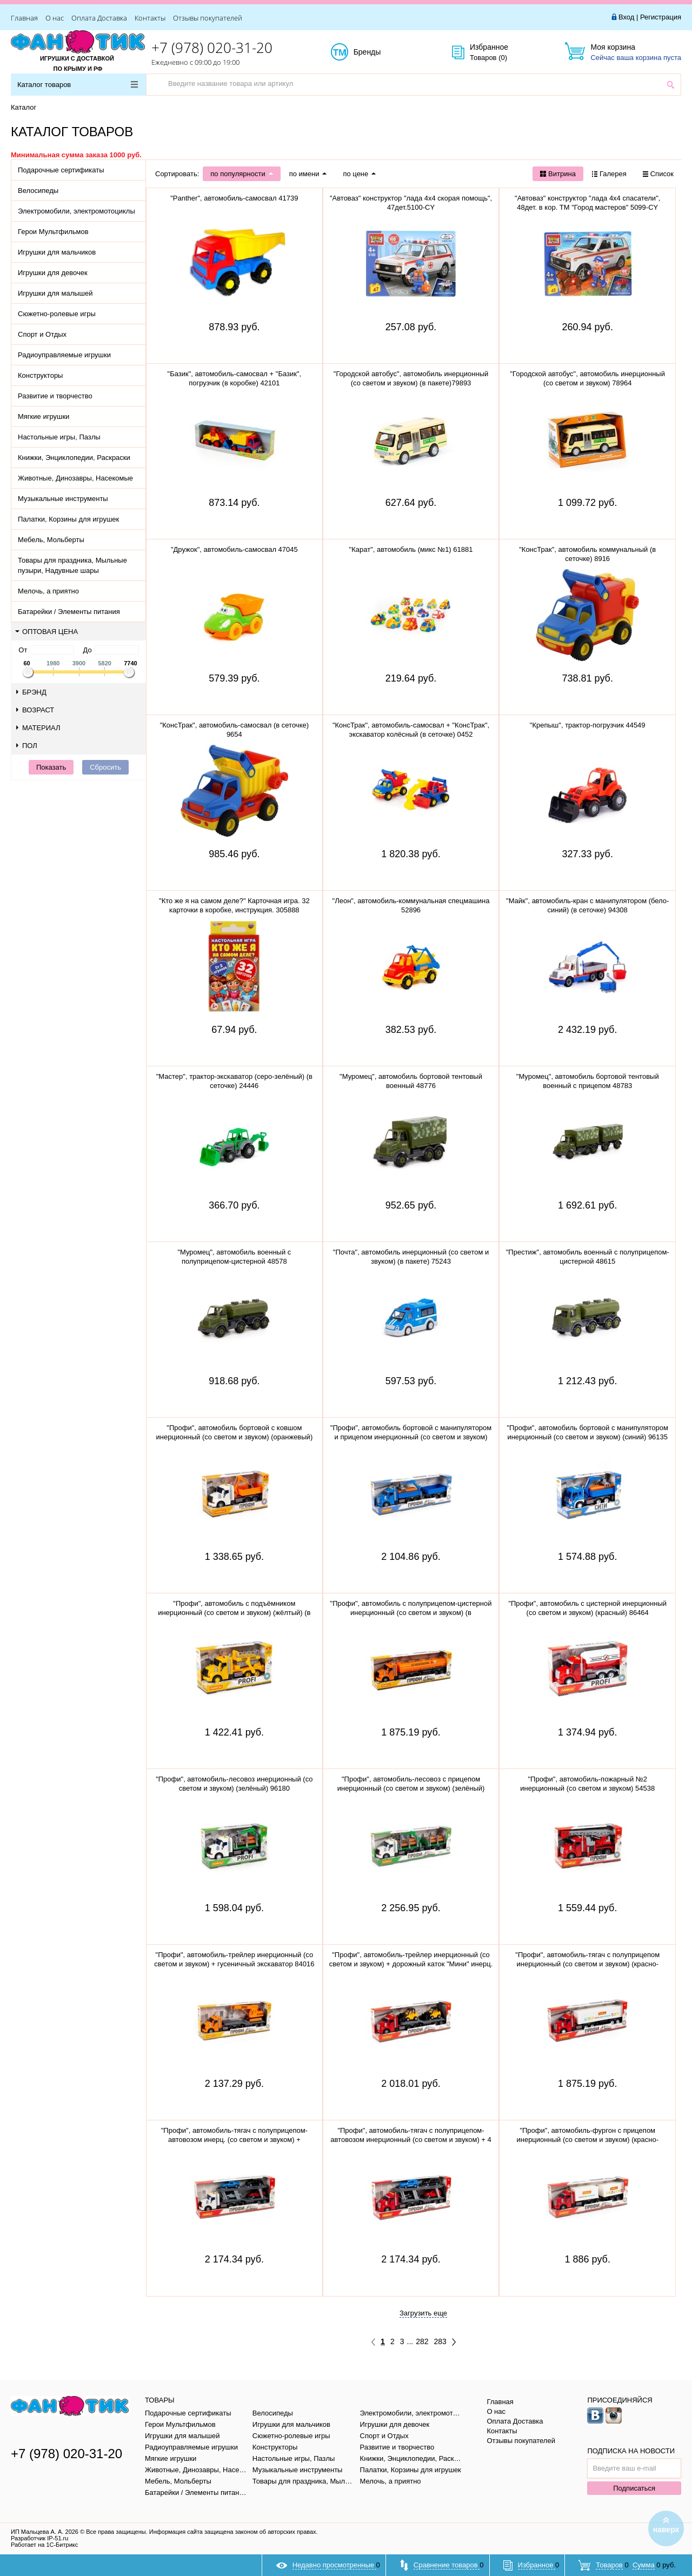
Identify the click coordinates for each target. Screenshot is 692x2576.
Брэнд (31, 692)
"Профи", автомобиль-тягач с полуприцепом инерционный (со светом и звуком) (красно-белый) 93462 (587, 1964)
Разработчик (39, 2538)
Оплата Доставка (99, 18)
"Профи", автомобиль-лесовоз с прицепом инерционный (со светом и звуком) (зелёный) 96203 (411, 1788)
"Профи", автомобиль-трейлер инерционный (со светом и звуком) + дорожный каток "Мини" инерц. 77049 (411, 1964)
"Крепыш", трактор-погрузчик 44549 (588, 725)
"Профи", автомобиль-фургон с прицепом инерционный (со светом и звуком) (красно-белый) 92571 (587, 2139)
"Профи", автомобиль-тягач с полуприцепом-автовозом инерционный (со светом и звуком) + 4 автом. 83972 (410, 2139)
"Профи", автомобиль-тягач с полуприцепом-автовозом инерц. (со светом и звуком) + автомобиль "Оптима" (234, 2139)
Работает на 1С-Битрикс (44, 2544)
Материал (38, 728)
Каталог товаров (77, 85)
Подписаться (634, 2488)
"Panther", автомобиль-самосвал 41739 (234, 198)
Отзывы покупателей (207, 18)
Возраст (35, 710)
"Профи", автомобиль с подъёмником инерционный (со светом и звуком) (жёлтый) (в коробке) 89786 (234, 1612)
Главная (24, 18)
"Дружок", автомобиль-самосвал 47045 (234, 549)
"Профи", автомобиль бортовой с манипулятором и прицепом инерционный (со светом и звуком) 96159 (411, 1437)
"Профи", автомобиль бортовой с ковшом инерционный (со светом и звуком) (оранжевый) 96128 (234, 1437)
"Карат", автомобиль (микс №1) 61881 (411, 549)
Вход (626, 17)
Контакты (150, 18)
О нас (54, 18)
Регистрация (660, 17)
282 (422, 2341)
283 (440, 2341)
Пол (26, 746)
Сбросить (105, 767)
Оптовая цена (46, 632)
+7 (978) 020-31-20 (211, 47)
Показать (51, 767)
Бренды (379, 52)
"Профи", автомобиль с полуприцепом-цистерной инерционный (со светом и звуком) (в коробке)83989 (411, 1612)
